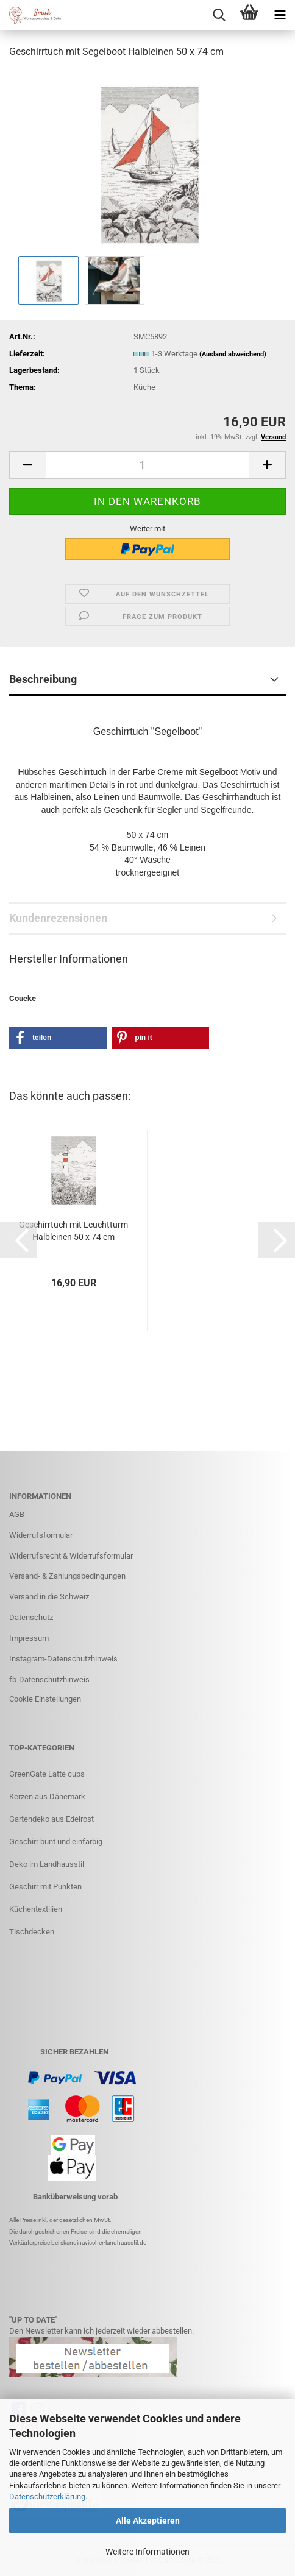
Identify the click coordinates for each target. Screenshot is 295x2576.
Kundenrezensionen (58, 917)
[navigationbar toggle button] (280, 15)
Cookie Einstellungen (45, 1699)
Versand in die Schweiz (49, 1596)
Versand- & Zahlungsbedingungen (67, 1575)
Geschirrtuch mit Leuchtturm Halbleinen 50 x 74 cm (73, 1231)
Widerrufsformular (41, 1535)
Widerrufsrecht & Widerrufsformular (71, 1555)
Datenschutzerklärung (47, 2496)
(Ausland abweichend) (232, 354)
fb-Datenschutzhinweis (49, 1679)
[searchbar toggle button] (219, 15)
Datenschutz (31, 1617)
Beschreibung (43, 679)
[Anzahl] (147, 465)
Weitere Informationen (147, 2552)
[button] (27, 465)
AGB (16, 1514)
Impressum (29, 1638)
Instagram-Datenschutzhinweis (63, 1658)
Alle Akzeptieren (148, 2520)
